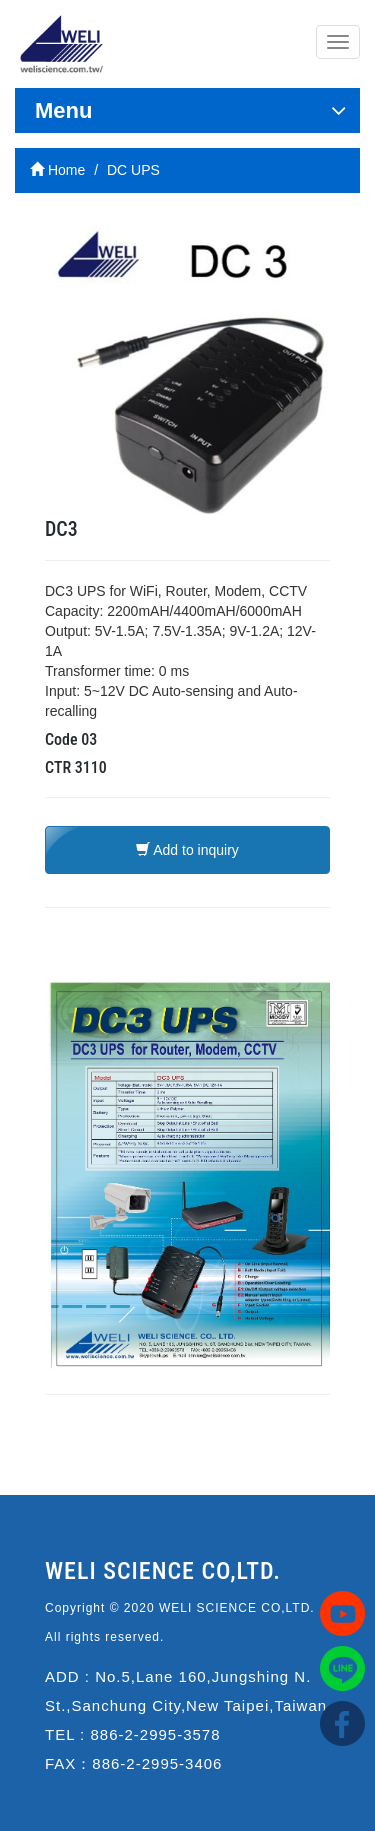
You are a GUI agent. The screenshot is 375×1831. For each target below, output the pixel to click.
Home (57, 170)
